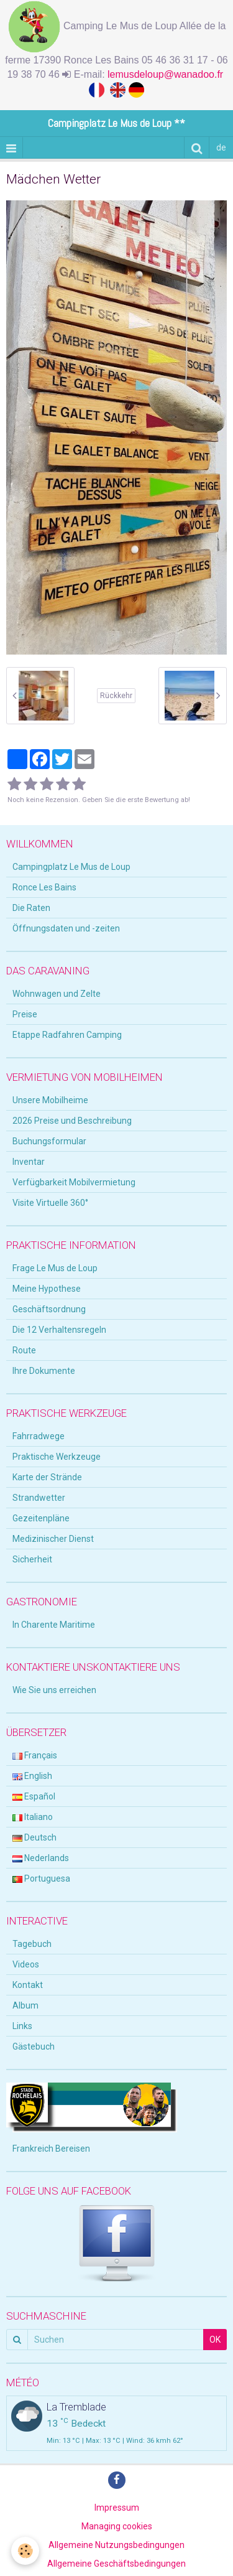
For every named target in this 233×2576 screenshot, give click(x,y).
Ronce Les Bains (44, 887)
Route (24, 1350)
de (221, 147)
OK (215, 2340)
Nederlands (40, 1858)
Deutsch (34, 1837)
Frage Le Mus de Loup (55, 1268)
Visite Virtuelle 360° (50, 1203)
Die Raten (31, 908)
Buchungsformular (49, 1141)
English (32, 1776)
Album (25, 2005)
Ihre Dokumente (43, 1371)
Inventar (28, 1162)
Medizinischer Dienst (53, 1539)
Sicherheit (32, 1559)
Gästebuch (33, 2046)
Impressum (116, 2508)
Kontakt (27, 1985)
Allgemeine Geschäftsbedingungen (116, 2564)
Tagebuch (32, 1944)
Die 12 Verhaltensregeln (59, 1330)
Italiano (32, 1817)
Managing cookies (116, 2526)
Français (34, 1755)
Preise (24, 1014)
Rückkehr (116, 695)
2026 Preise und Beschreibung (72, 1121)
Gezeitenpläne (41, 1518)
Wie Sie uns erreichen (54, 1690)
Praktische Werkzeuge (56, 1457)
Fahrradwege (38, 1436)
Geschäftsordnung (49, 1309)
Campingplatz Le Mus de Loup (71, 867)
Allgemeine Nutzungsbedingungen (116, 2545)
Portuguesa (41, 1878)
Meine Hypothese (46, 1289)
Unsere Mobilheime (50, 1100)
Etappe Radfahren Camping (67, 1035)
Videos (25, 1964)
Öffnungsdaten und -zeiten (66, 928)
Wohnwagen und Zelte (56, 994)
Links (22, 2026)
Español (33, 1796)
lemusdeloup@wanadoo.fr (166, 74)
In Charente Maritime (53, 1625)
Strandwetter (38, 1498)
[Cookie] (25, 2551)
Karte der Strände (47, 1477)
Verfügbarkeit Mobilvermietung (73, 1182)
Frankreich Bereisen (51, 2149)
